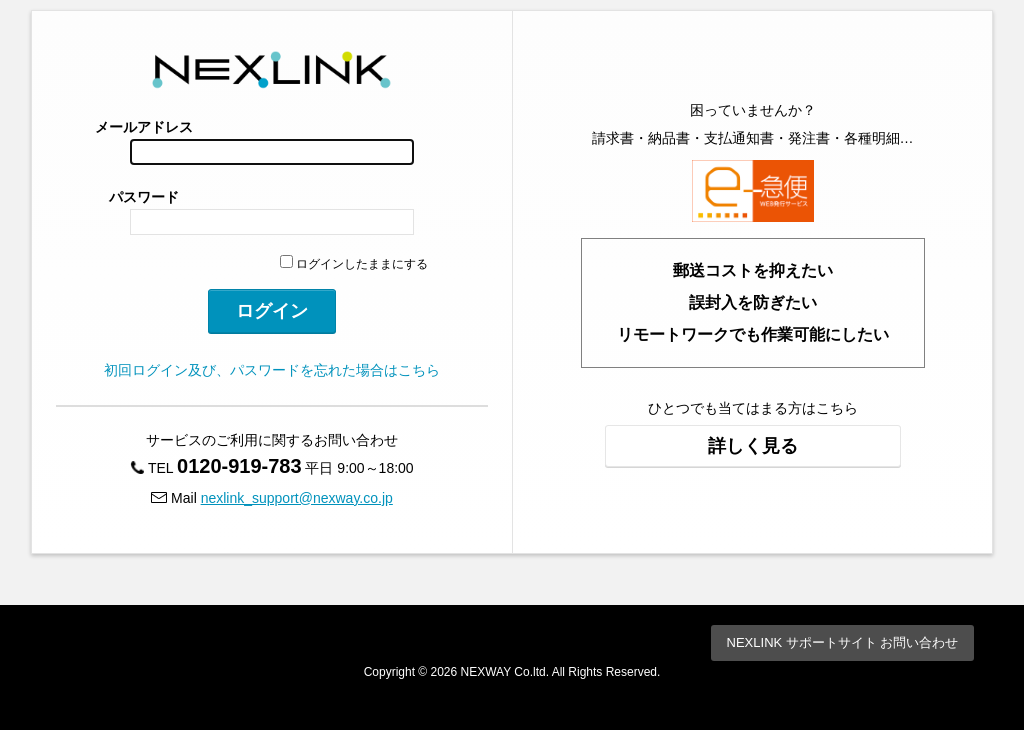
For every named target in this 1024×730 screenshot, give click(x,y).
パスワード (144, 197)
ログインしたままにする (354, 264)
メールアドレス (144, 127)
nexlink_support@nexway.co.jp (297, 498)
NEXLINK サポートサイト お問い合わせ (843, 642)
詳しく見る (753, 446)
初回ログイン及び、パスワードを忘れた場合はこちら (272, 370)
